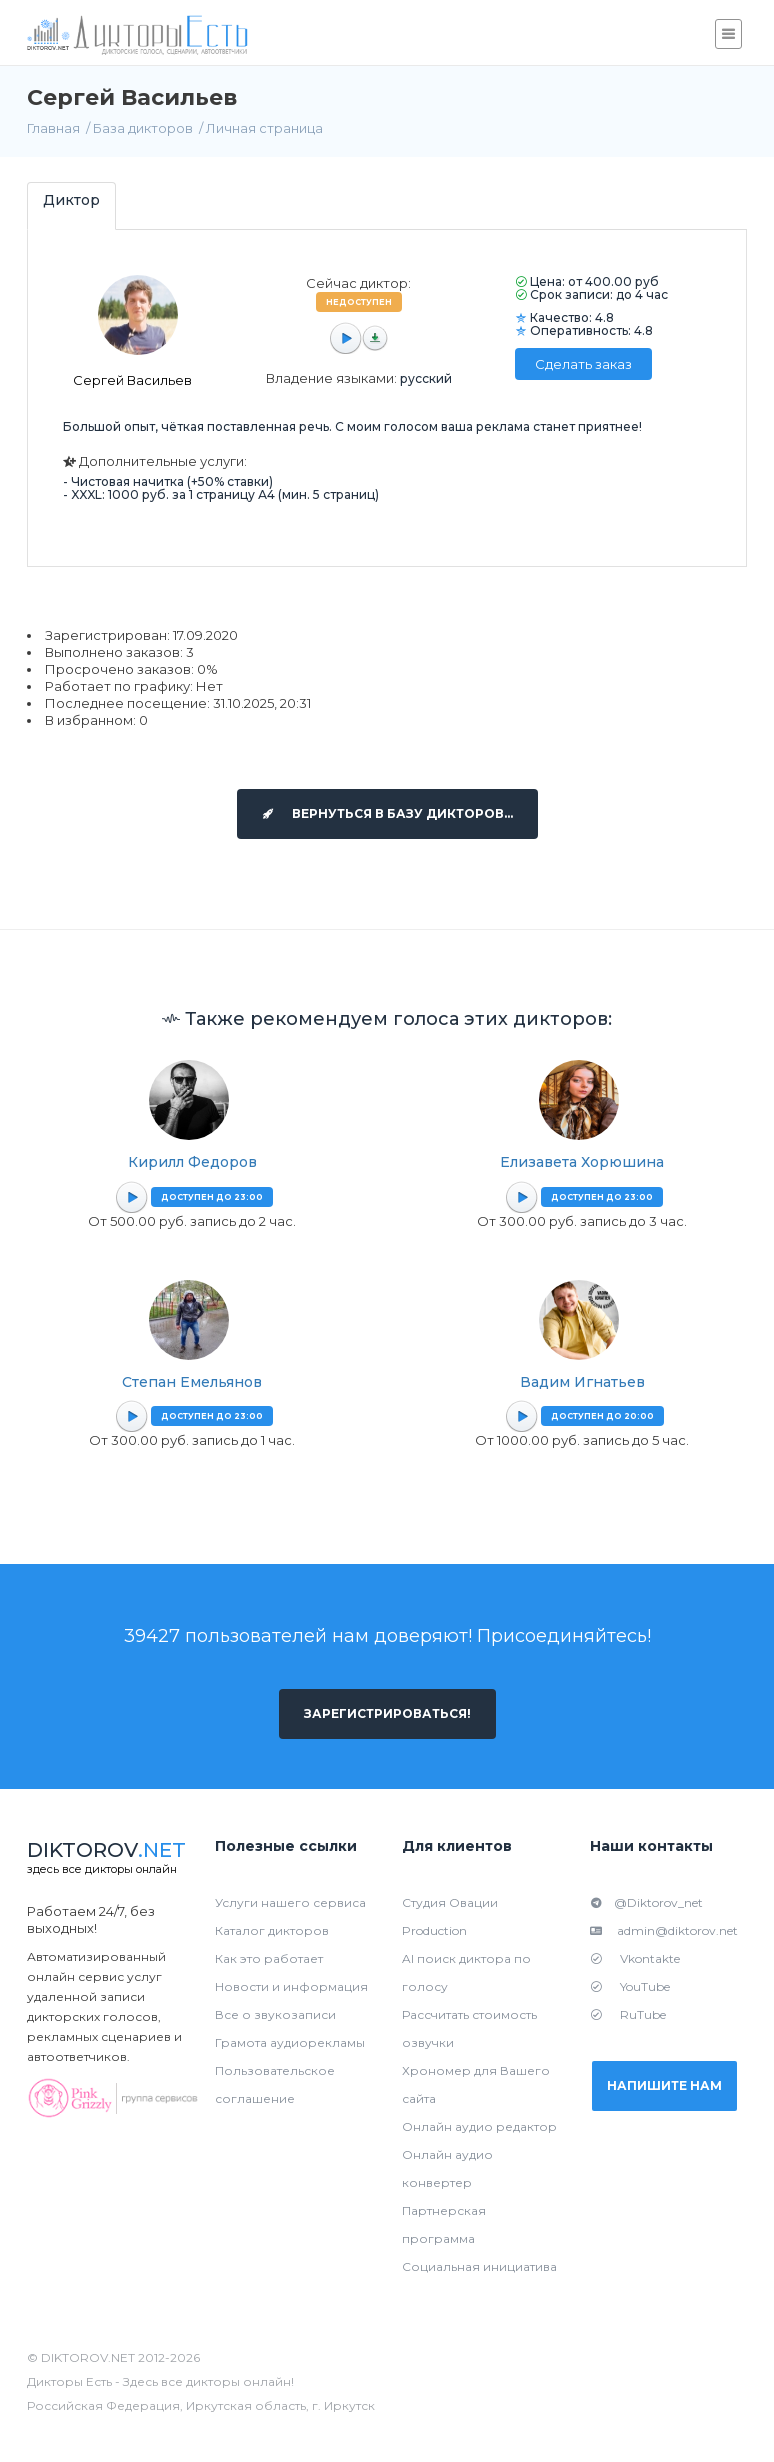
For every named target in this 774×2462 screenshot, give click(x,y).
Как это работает (269, 1958)
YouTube (630, 1986)
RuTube (628, 2014)
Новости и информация (291, 1986)
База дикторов (143, 128)
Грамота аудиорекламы (290, 2042)
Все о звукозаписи (275, 2014)
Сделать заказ (583, 364)
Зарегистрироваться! (387, 1713)
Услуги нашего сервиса (290, 1902)
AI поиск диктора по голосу (466, 1972)
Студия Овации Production (450, 1916)
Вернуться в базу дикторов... (387, 813)
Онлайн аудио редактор (479, 2126)
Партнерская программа (444, 2224)
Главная (53, 128)
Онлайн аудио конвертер (447, 2168)
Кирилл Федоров (192, 1162)
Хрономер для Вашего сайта (476, 2084)
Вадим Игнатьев (582, 1382)
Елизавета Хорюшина (582, 1162)
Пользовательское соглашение (275, 2084)
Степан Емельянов (192, 1382)
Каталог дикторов (272, 1930)
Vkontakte (635, 1958)
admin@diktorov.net (664, 1930)
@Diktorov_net (646, 1902)
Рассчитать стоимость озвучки (469, 2028)
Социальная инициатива (479, 2266)
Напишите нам (664, 2085)
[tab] (71, 205)
